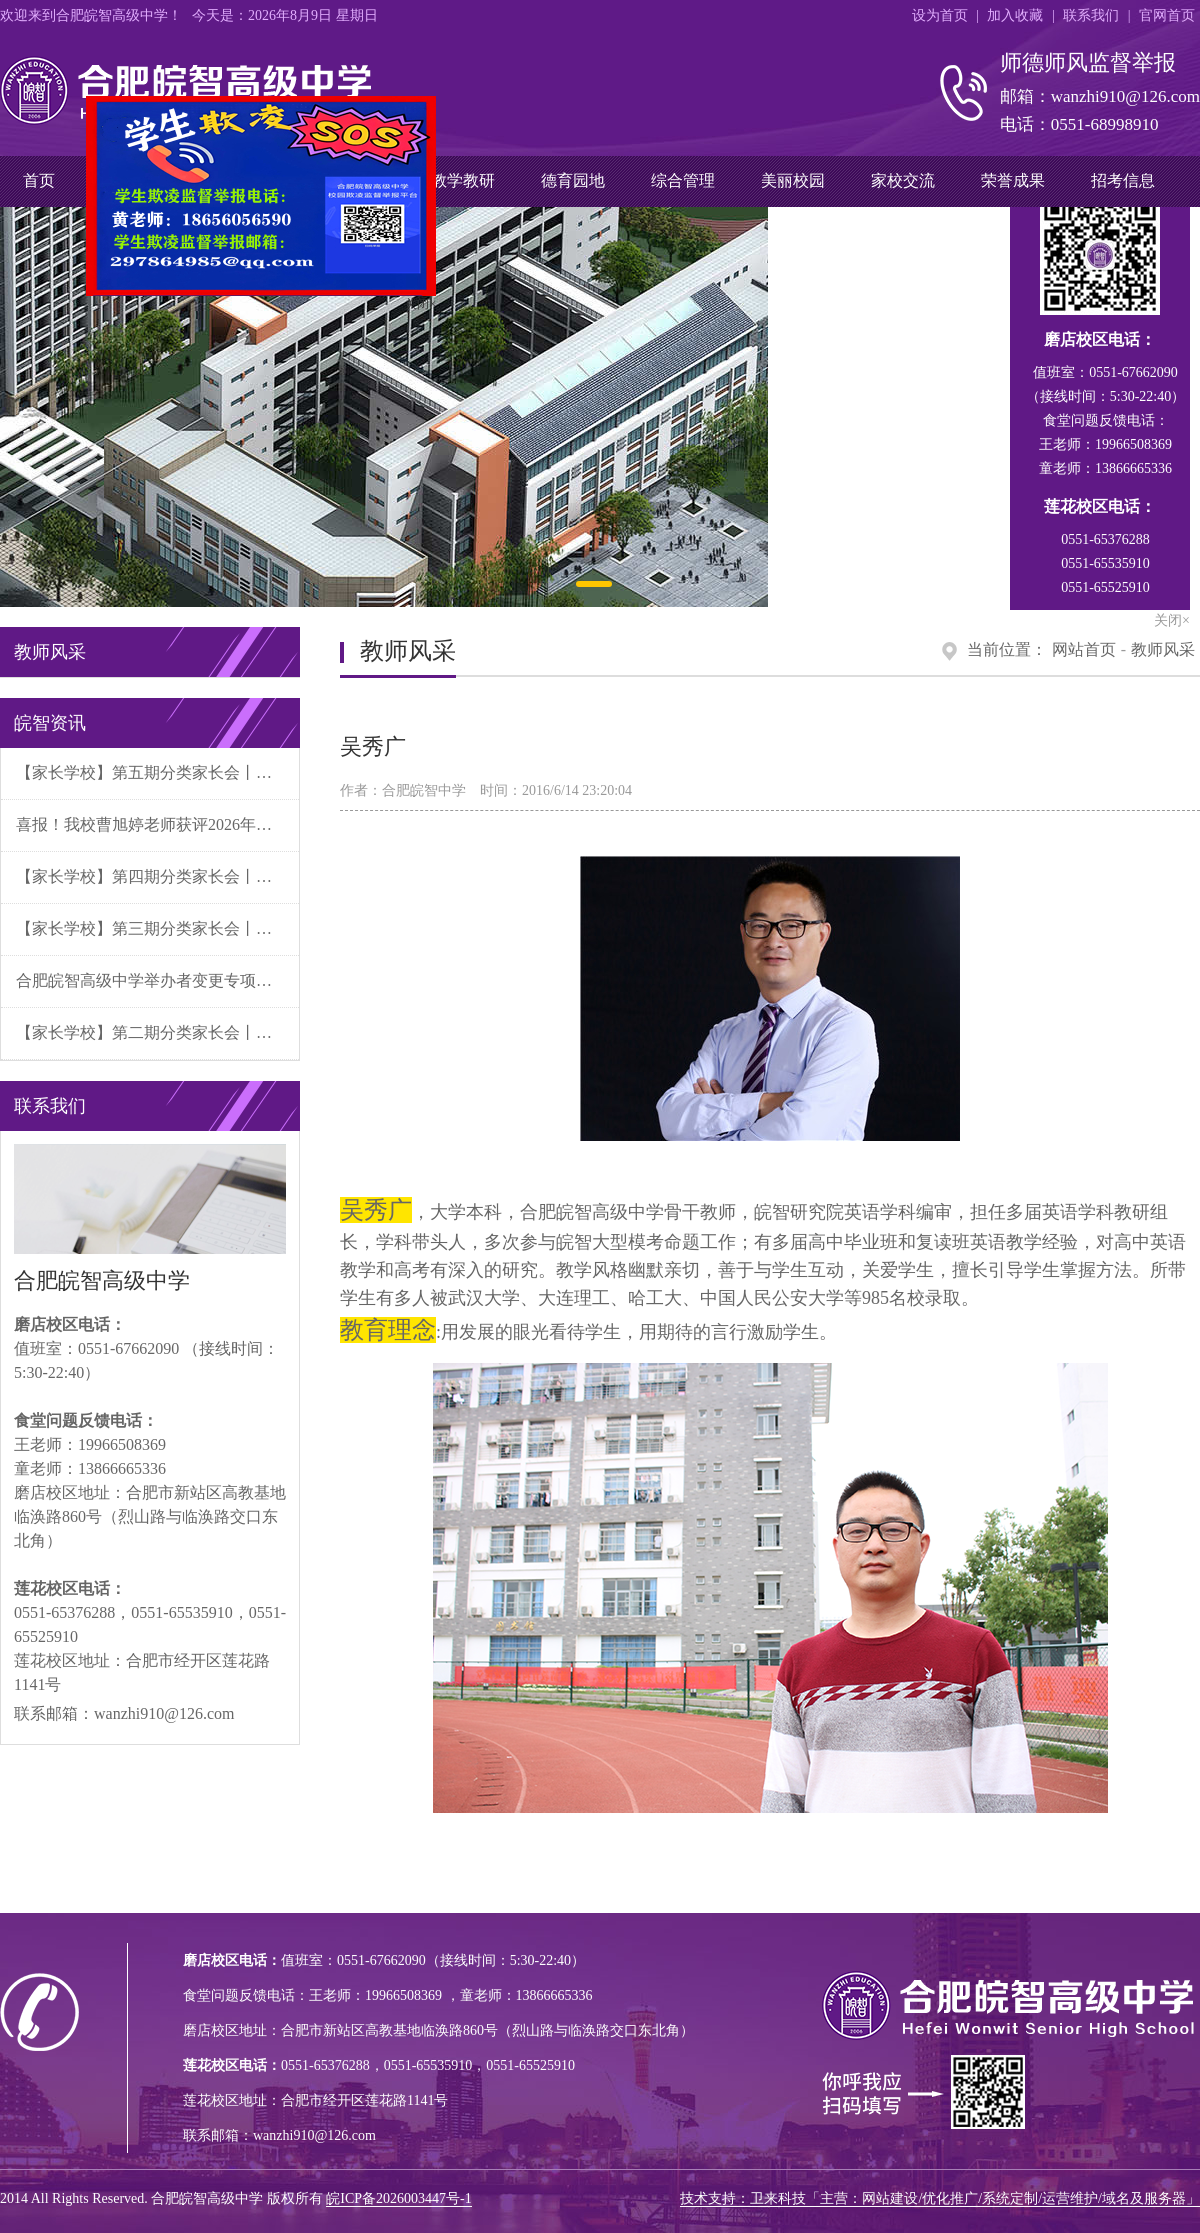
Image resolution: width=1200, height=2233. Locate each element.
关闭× (412, 296)
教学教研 (463, 180)
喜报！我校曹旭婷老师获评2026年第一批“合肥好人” (157, 824)
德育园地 (573, 180)
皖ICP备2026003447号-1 (398, 2198)
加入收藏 (1015, 15)
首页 (39, 180)
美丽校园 (793, 180)
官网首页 (1167, 15)
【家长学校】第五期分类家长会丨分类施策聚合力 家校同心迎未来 (157, 772)
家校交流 (903, 180)
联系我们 (1091, 15)
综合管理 (683, 180)
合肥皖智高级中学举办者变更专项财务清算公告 (157, 980)
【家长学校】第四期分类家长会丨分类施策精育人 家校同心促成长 (157, 876)
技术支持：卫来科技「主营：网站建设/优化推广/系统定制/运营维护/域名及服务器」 (940, 2198)
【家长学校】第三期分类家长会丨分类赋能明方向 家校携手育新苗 (157, 928)
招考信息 (1123, 180)
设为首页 (940, 15)
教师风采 (1163, 649)
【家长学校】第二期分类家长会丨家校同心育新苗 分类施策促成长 (157, 1032)
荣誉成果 (1013, 180)
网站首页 (1084, 649)
